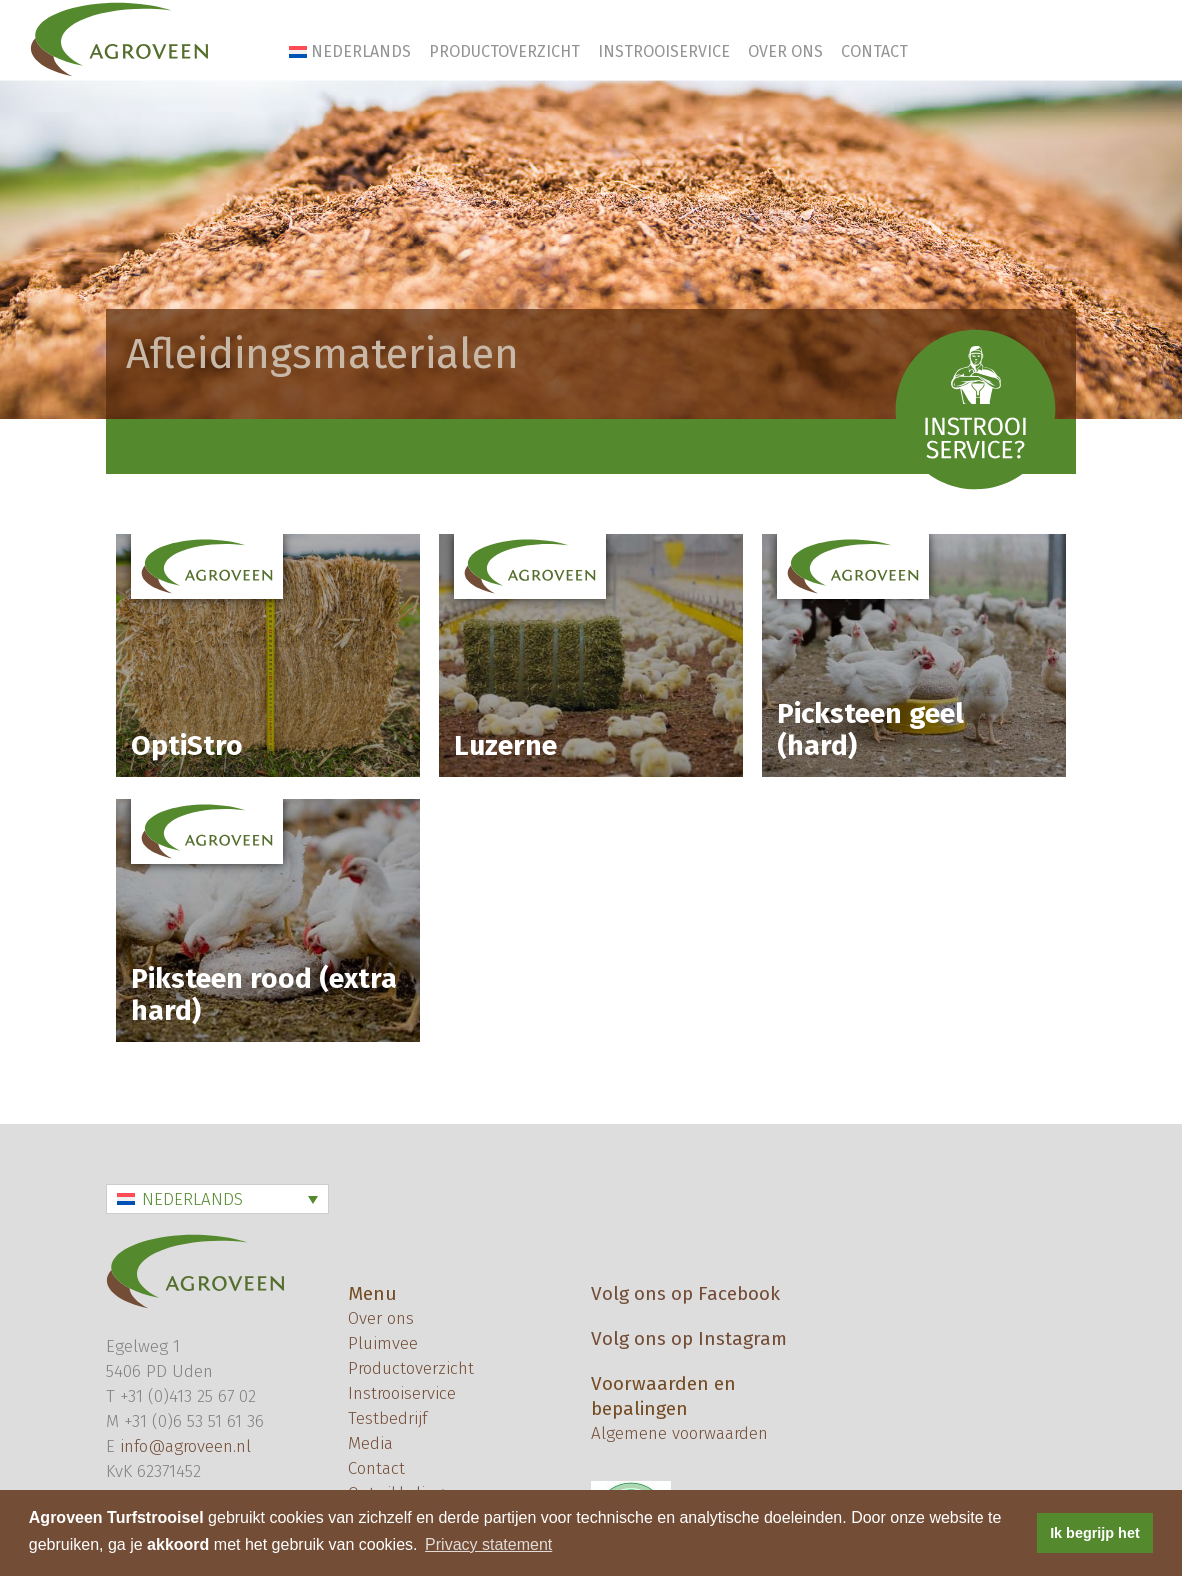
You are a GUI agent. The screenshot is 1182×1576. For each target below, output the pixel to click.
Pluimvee (383, 1343)
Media (370, 1443)
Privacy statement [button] (488, 1544)
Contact (874, 51)
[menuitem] (350, 51)
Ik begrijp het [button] (1095, 1533)
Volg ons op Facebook (685, 1293)
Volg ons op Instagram (689, 1338)
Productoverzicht (504, 51)
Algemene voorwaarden (679, 1433)
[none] (217, 1199)
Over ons (785, 51)
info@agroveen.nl (185, 1446)
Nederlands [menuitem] (192, 1199)
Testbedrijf (387, 1418)
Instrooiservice (664, 51)
